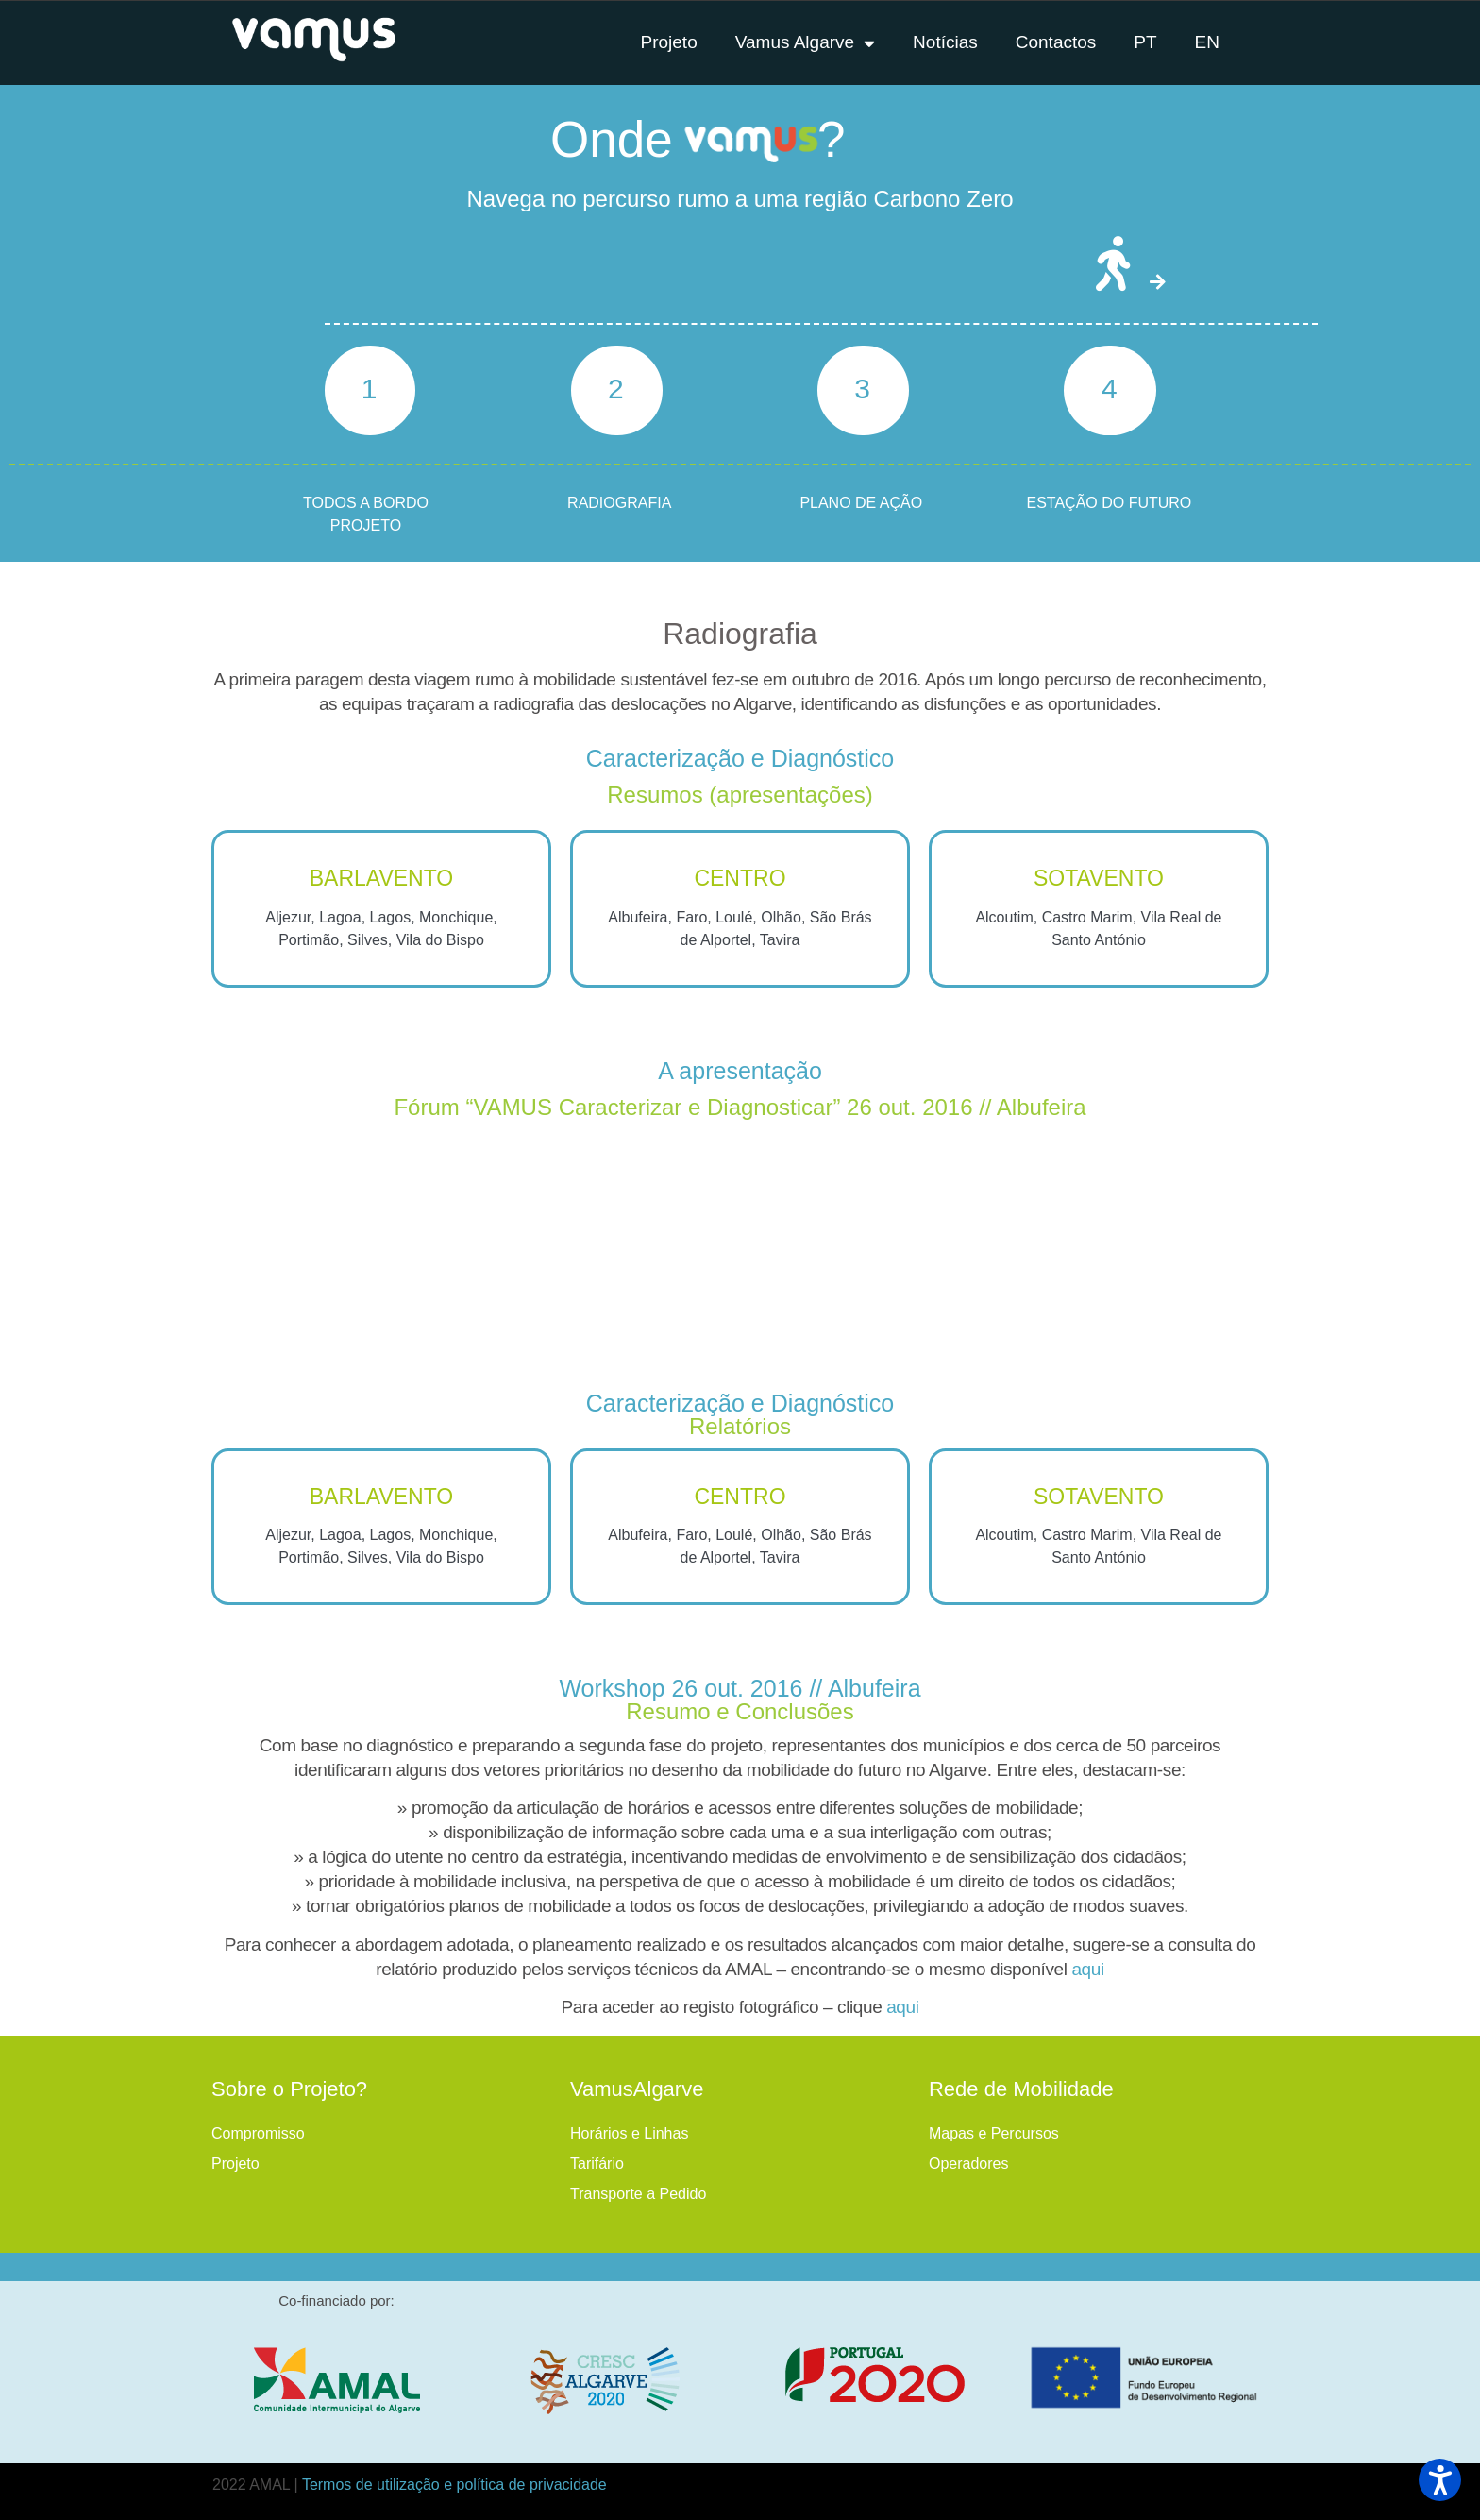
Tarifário (597, 2164)
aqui (1087, 1969)
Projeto (235, 2164)
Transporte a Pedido (638, 2194)
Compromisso (258, 2133)
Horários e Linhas (629, 2133)
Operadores (969, 2164)
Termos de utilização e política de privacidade (454, 2485)
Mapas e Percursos (994, 2133)
